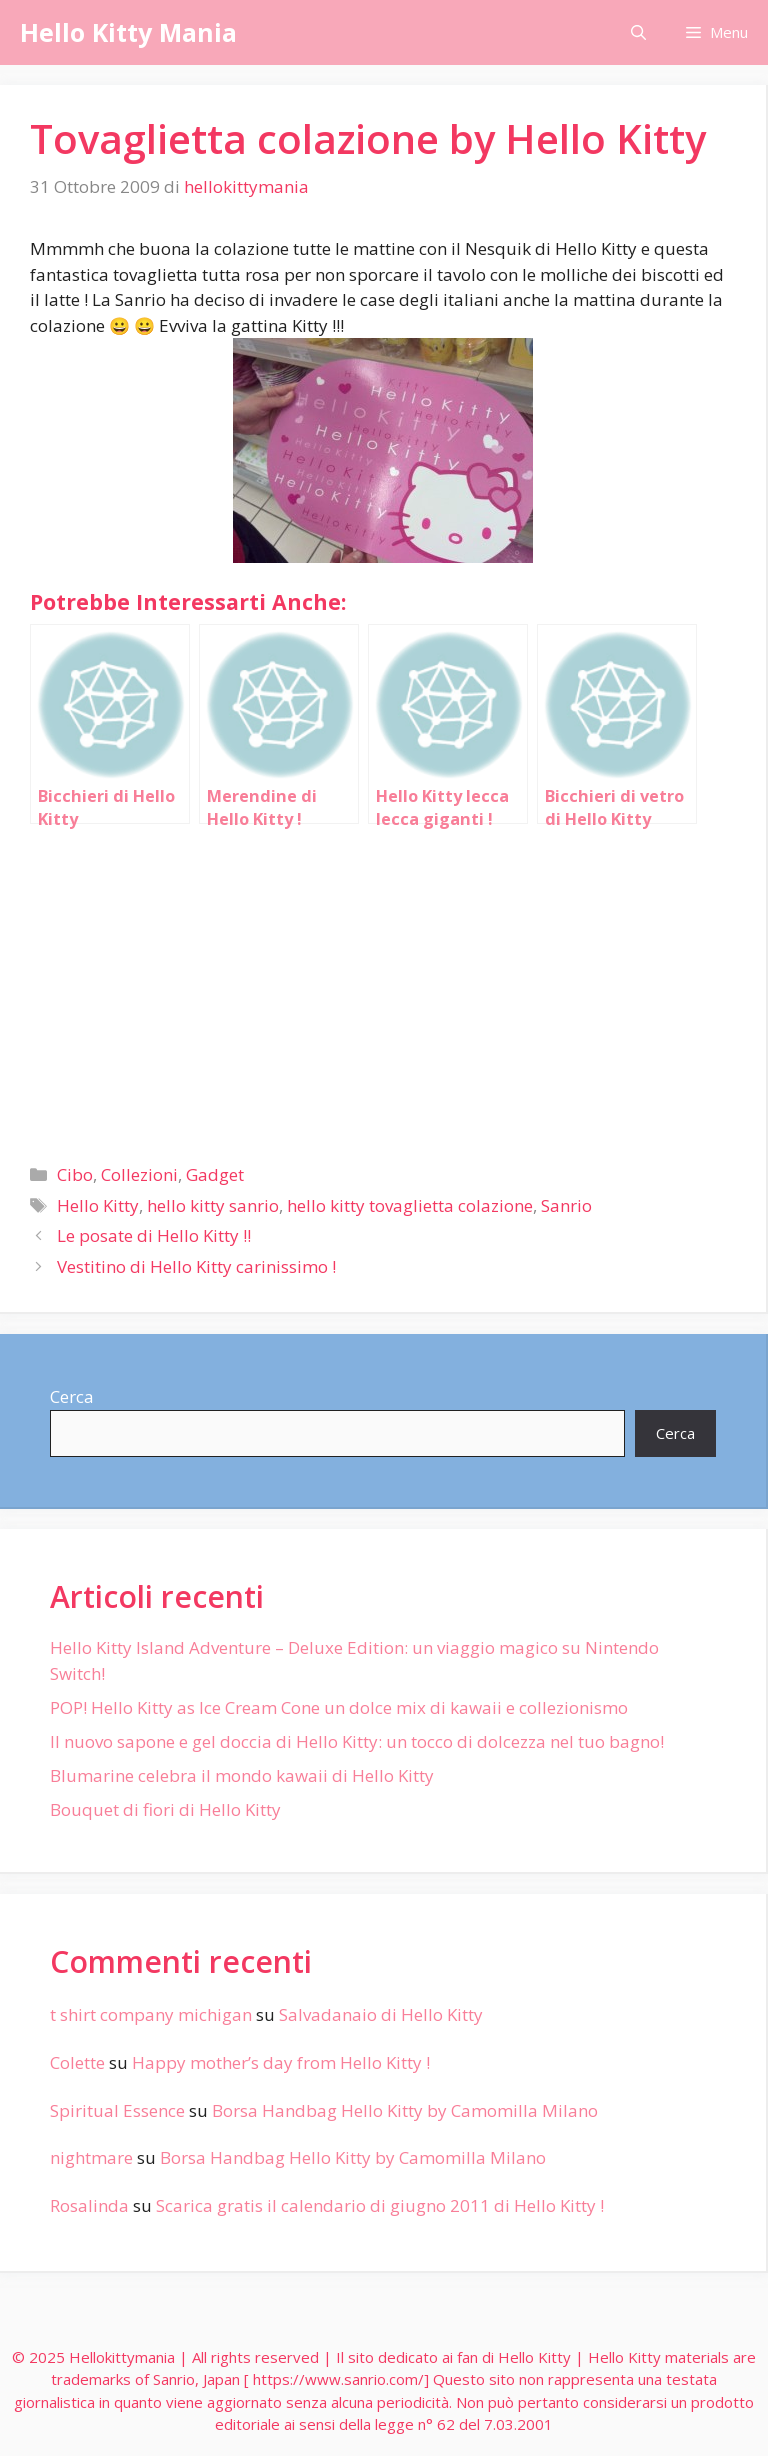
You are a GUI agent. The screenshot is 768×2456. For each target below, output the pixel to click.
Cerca (72, 1396)
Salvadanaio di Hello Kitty (381, 2014)
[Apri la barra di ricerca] (638, 32)
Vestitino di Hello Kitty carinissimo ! (196, 1266)
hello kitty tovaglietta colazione (410, 1205)
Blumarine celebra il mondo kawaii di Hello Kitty (242, 1775)
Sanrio (566, 1205)
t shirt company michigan (151, 2014)
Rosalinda (89, 2205)
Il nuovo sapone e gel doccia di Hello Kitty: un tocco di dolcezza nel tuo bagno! (357, 1741)
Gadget (215, 1174)
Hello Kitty (98, 1205)
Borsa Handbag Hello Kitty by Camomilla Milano (405, 2110)
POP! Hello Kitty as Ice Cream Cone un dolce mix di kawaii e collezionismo (339, 1707)
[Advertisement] (383, 986)
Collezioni (139, 1174)
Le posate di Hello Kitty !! (154, 1235)
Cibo (75, 1174)
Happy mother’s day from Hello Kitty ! (281, 2062)
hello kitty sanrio (213, 1205)
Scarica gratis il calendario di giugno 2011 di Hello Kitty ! (380, 2205)
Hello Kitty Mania (128, 32)
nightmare (91, 2157)
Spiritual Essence (117, 2110)
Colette (77, 2062)
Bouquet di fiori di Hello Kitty (165, 1809)
